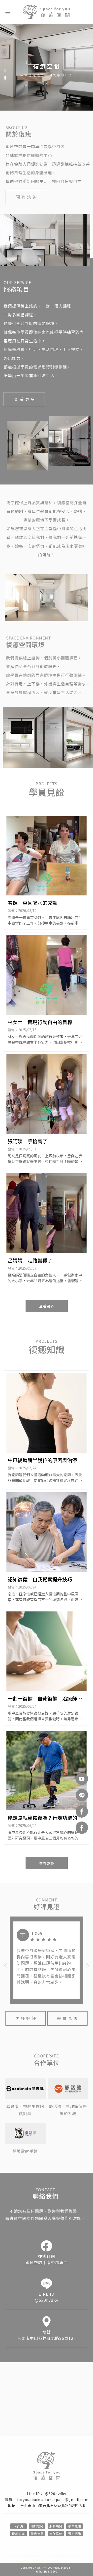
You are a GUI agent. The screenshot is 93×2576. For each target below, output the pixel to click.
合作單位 (55, 2533)
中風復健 (14, 2556)
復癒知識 (18, 2533)
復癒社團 (37, 2533)
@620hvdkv (55, 2493)
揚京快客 (41, 2567)
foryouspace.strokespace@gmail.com (53, 2499)
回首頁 (18, 2526)
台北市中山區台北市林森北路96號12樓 (52, 2505)
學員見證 (74, 2526)
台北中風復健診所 (19, 2561)
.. (71, 2567)
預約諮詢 (74, 2533)
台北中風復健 (31, 2556)
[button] (5, 70)
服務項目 (55, 2526)
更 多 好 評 (25, 2018)
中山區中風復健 (52, 2556)
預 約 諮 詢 (49, 197)
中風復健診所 (75, 2556)
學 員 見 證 (67, 2018)
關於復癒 (37, 2526)
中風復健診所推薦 (74, 2561)
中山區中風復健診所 (46, 2561)
